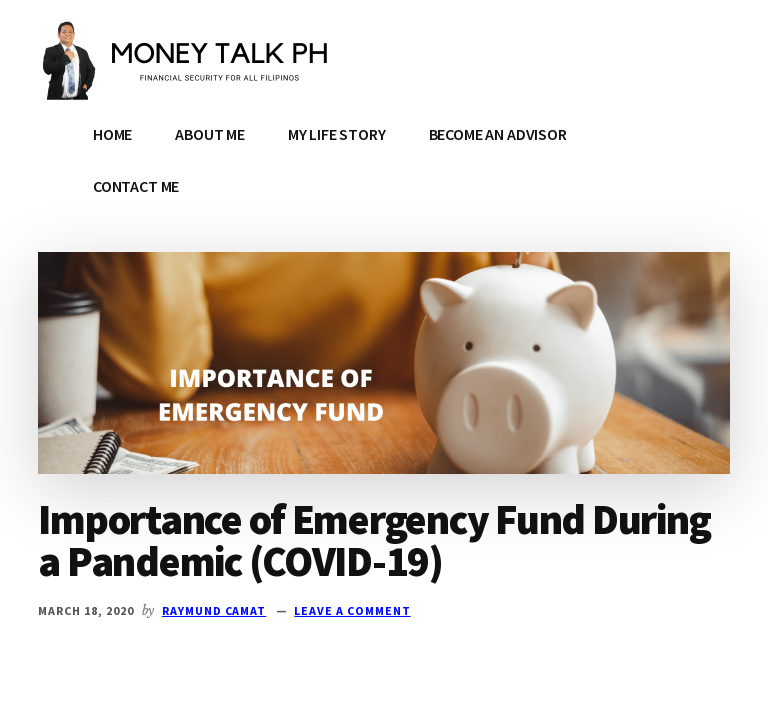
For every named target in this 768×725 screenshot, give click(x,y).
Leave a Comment (352, 610)
